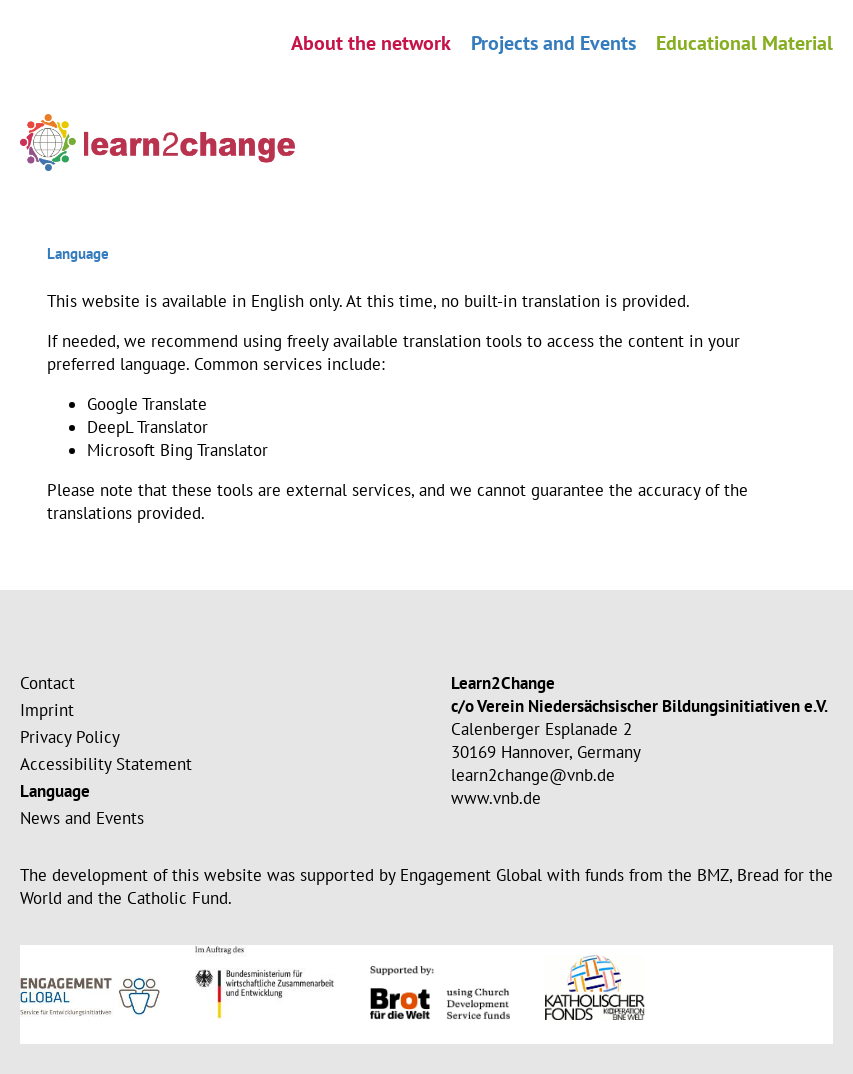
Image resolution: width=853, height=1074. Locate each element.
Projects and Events (553, 43)
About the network (371, 43)
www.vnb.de (496, 798)
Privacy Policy (70, 737)
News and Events (82, 818)
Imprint (47, 710)
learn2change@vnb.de (533, 775)
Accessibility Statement (106, 764)
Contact (47, 683)
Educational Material (744, 43)
